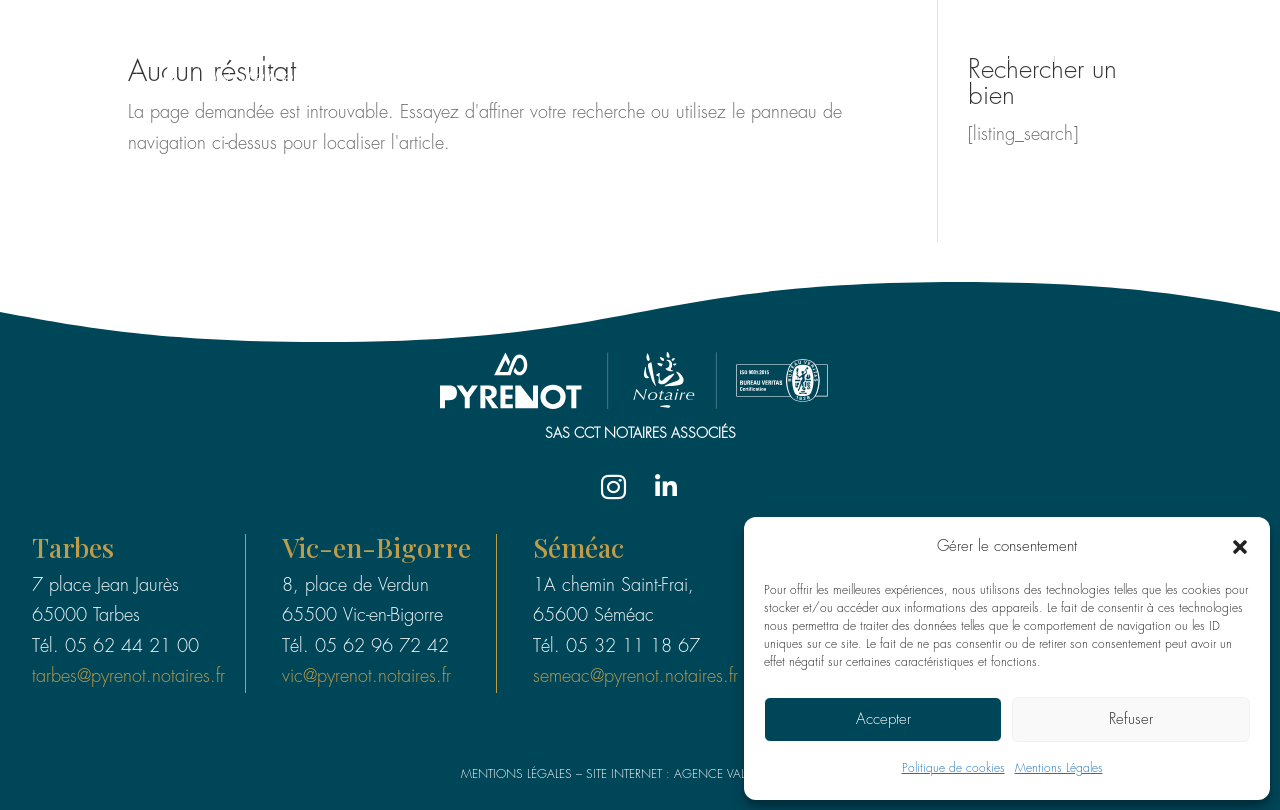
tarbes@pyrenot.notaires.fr (128, 677)
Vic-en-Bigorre (377, 548)
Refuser (1131, 720)
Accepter (883, 720)
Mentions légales (516, 774)
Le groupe (767, 58)
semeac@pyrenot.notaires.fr (635, 677)
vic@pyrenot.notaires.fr (366, 677)
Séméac (578, 548)
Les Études (888, 58)
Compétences (1050, 58)
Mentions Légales (1059, 768)
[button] (1240, 547)
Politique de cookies (953, 768)
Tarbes (74, 548)
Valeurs (1179, 58)
